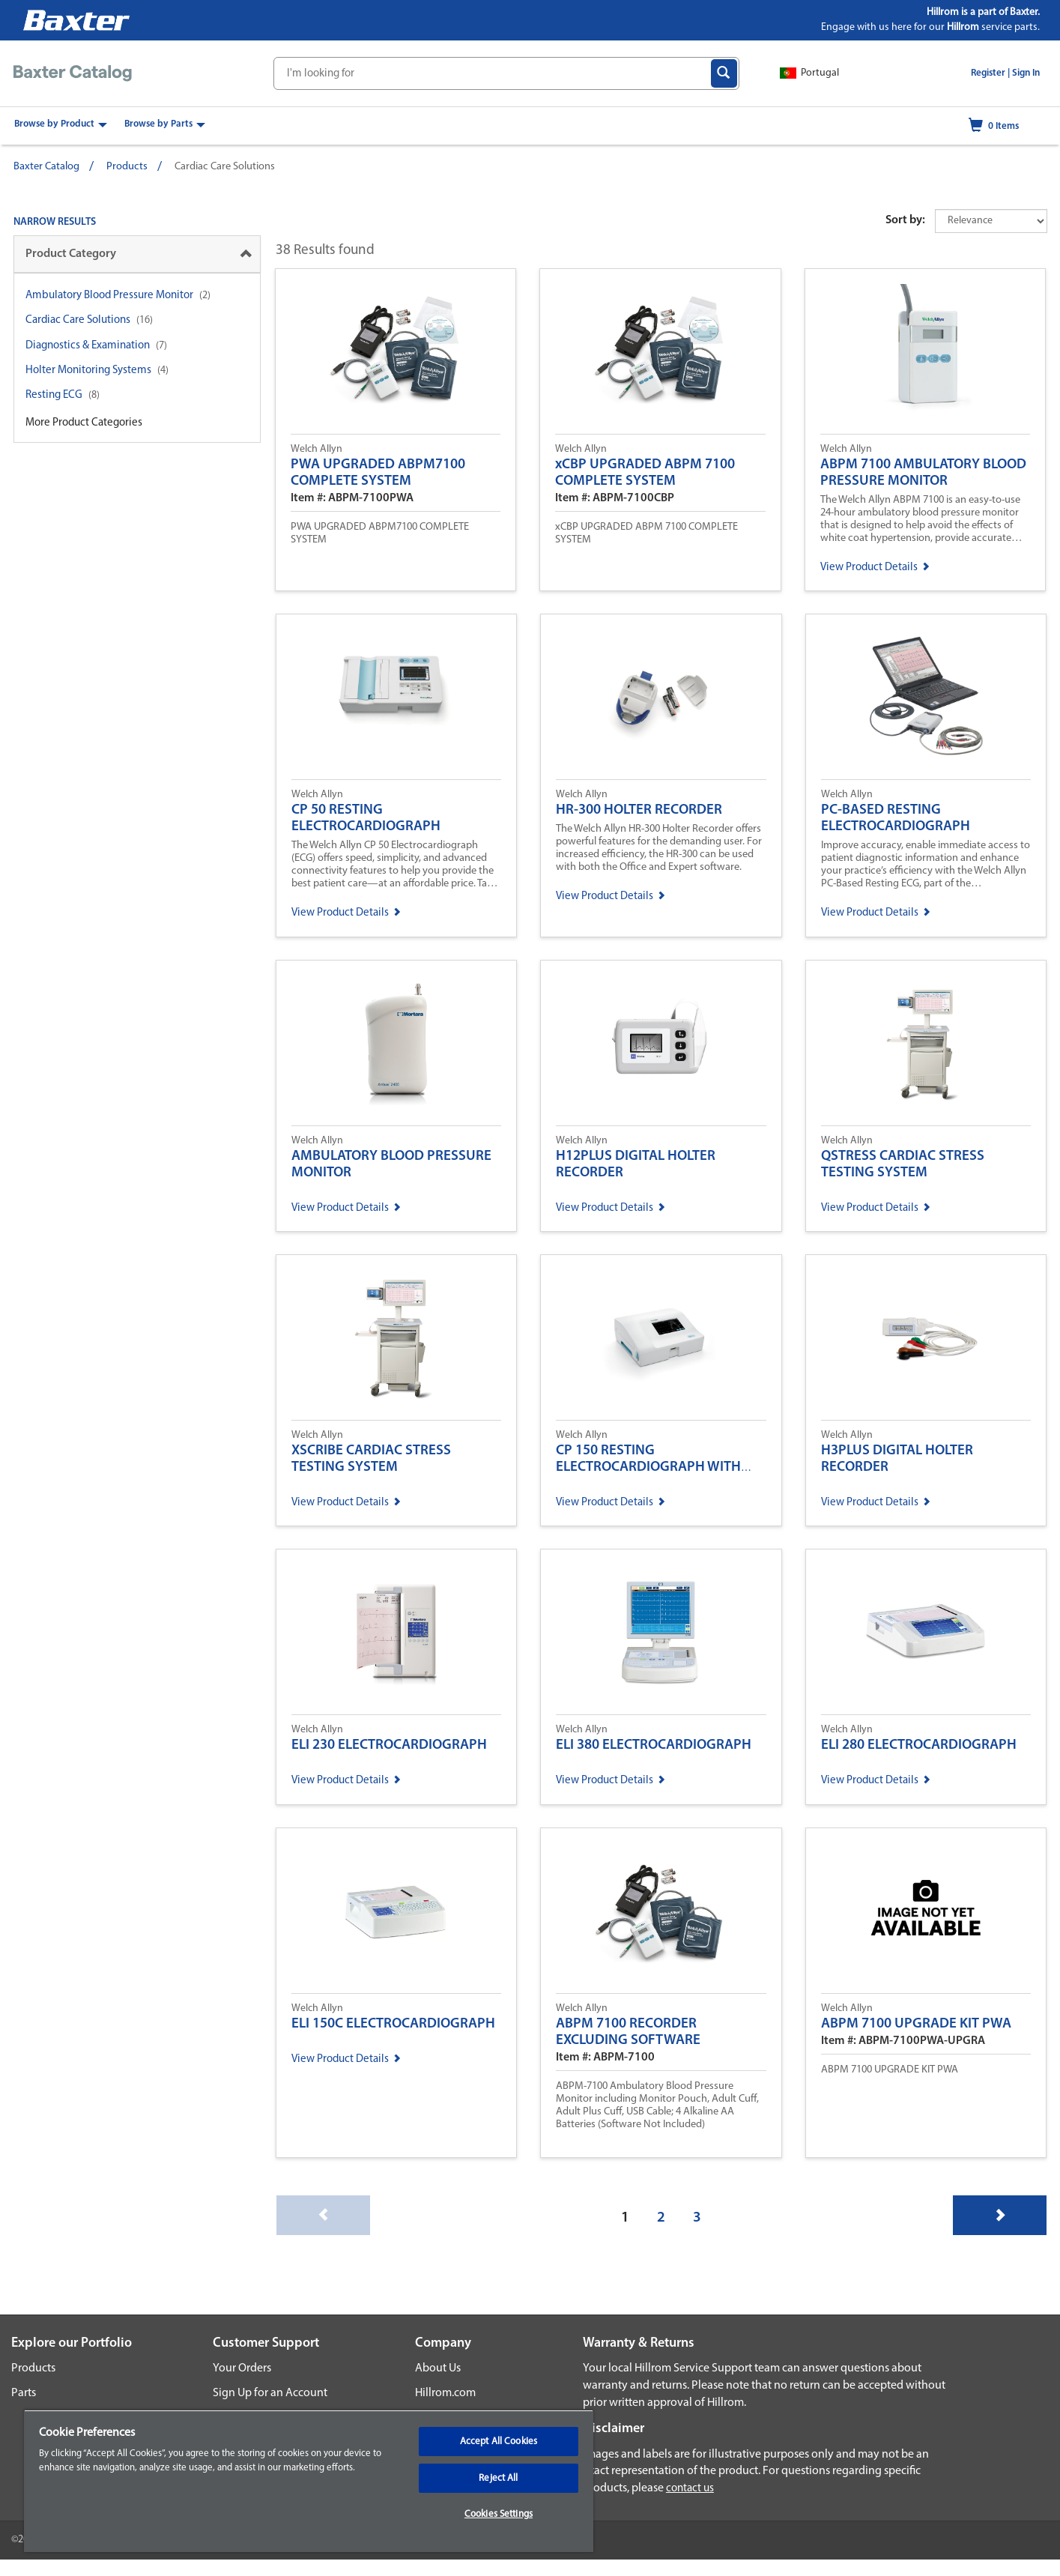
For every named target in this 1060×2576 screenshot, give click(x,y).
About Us (438, 2368)
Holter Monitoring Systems (88, 370)
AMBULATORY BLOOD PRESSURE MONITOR (391, 1164)
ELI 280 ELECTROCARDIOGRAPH (919, 1745)
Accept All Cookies (498, 2441)
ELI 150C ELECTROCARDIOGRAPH (393, 2024)
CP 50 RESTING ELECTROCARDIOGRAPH (365, 818)
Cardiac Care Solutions (77, 320)
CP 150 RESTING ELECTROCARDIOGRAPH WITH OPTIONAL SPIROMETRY (648, 1467)
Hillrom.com (445, 2393)
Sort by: (905, 220)
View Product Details (875, 567)
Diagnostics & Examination (87, 345)
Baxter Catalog (46, 166)
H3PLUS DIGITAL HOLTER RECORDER (897, 1459)
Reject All (498, 2478)
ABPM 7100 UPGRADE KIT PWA (916, 2024)
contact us (690, 2488)
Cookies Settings (498, 2514)
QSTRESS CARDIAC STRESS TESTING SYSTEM (902, 1164)
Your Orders (242, 2368)
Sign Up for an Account (270, 2393)
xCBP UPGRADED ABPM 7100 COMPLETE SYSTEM (645, 473)
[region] (308, 2481)
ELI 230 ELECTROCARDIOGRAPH (389, 1745)
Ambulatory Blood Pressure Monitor (109, 295)
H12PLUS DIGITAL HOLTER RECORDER (635, 1164)
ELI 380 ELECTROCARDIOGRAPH (653, 1745)
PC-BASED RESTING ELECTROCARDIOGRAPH (895, 818)
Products (127, 166)
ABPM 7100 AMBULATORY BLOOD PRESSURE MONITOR (923, 473)
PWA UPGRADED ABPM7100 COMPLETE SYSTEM (378, 473)
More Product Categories (83, 423)
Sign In (1026, 73)
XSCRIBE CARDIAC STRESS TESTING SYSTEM (371, 1459)
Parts (23, 2393)
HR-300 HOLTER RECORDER (639, 810)
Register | (990, 73)
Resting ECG (53, 395)
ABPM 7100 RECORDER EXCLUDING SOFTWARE (628, 2032)
